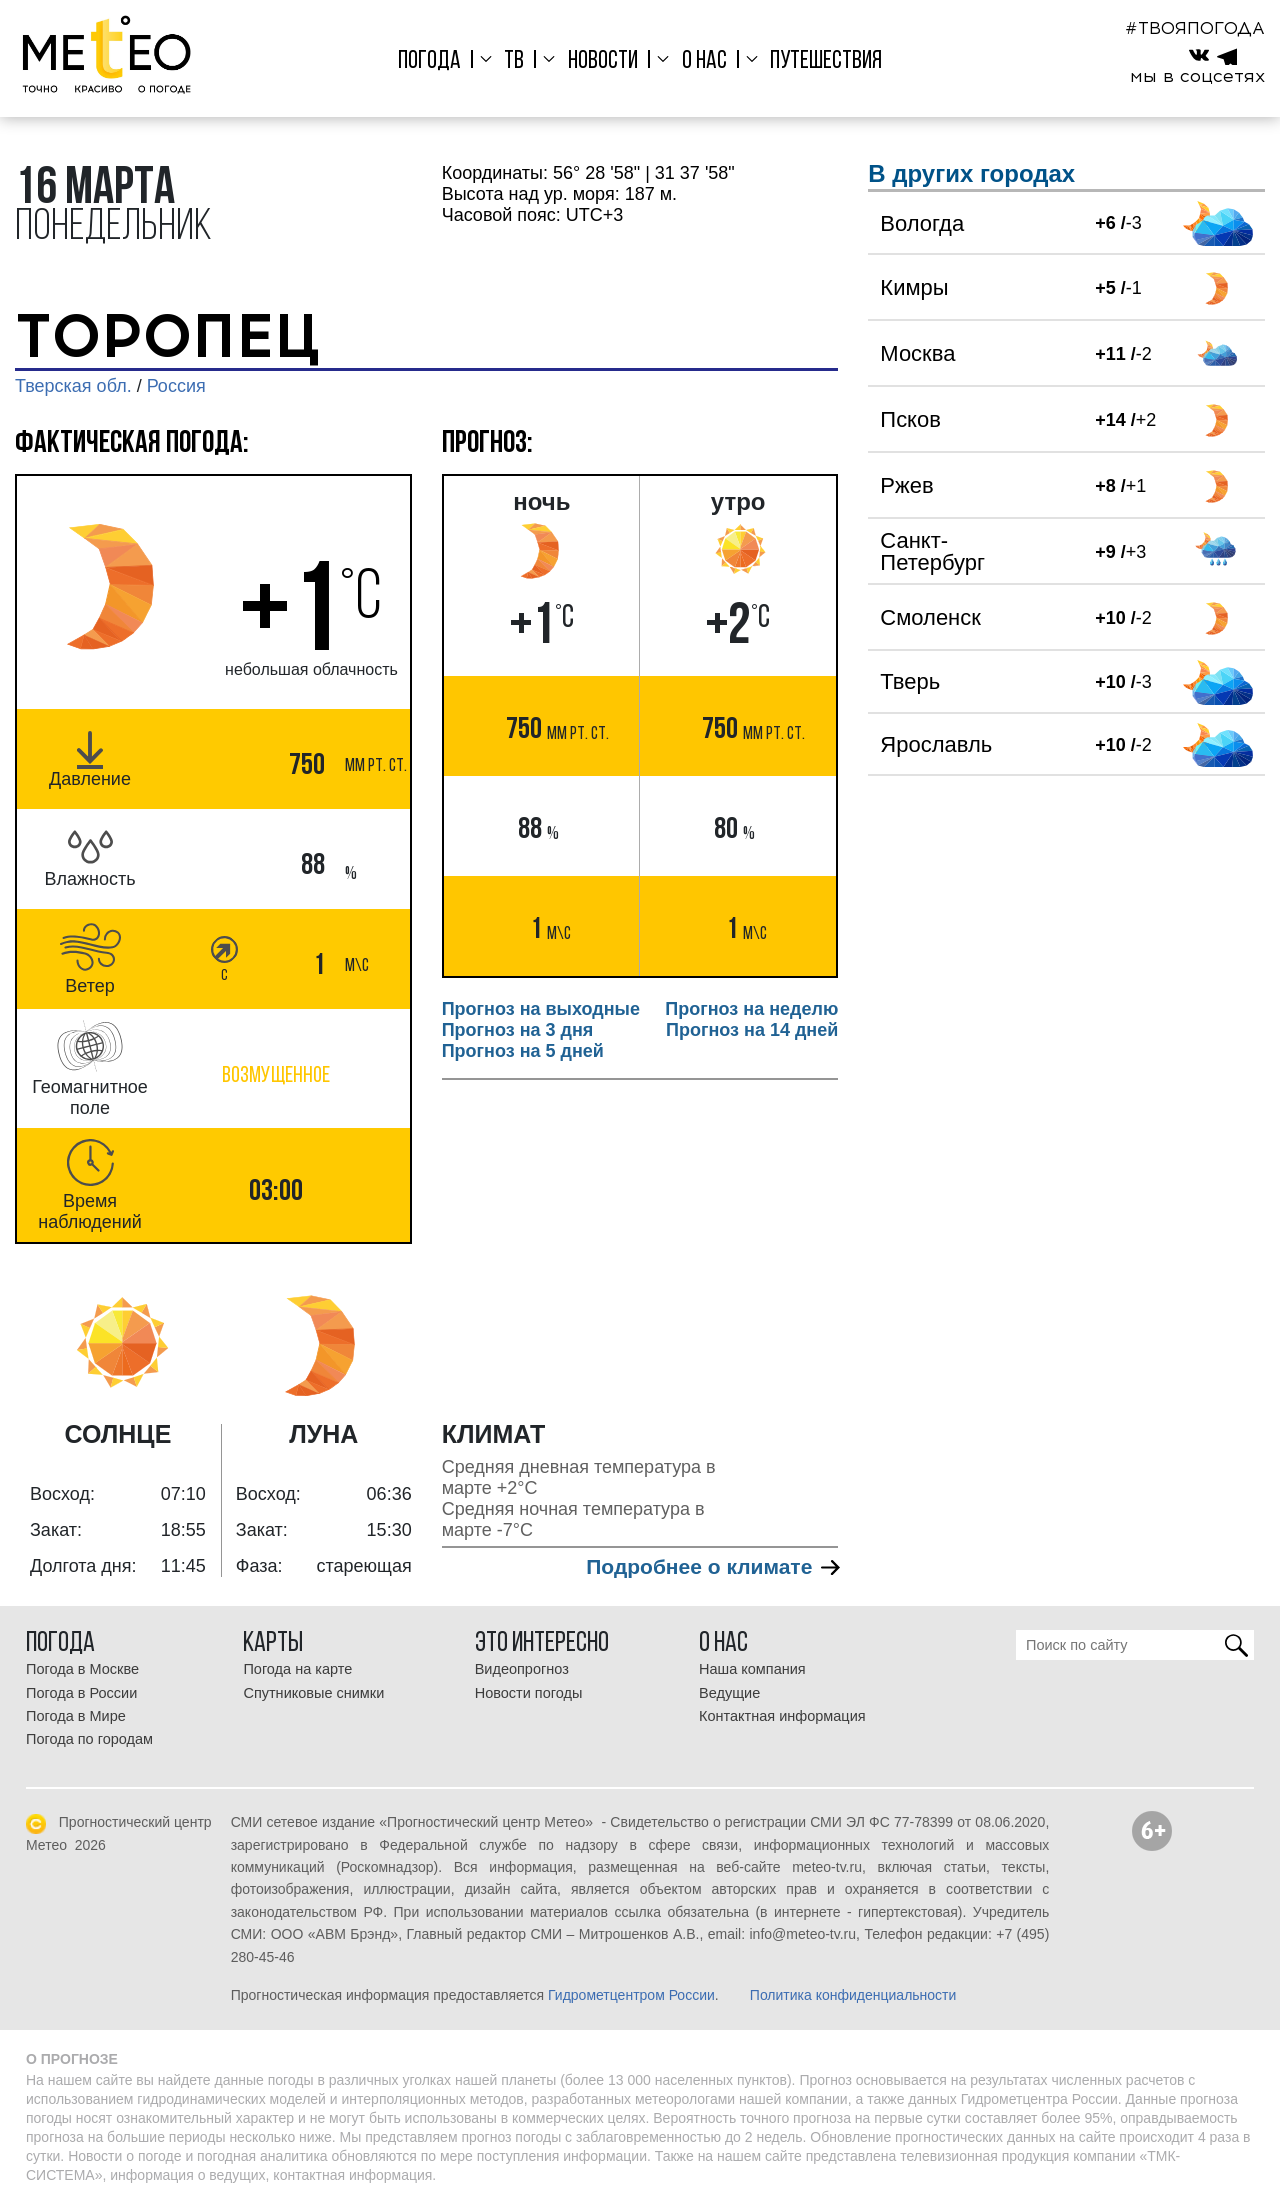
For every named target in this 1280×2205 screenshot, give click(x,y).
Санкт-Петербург (932, 551)
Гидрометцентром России (631, 1995)
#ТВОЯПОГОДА (1195, 28)
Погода (429, 61)
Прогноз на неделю (751, 1009)
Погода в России (81, 1693)
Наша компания (752, 1669)
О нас (704, 61)
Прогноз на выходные (541, 1009)
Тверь (910, 681)
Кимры (914, 287)
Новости (603, 61)
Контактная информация (782, 1716)
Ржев (906, 485)
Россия (176, 386)
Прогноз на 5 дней (523, 1051)
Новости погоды (529, 1693)
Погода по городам (89, 1739)
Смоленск (930, 617)
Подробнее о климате (712, 1566)
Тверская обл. (73, 386)
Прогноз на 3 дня (518, 1030)
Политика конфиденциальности (853, 1995)
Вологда (922, 223)
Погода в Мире (76, 1716)
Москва (917, 353)
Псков (910, 419)
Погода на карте (297, 1669)
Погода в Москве (82, 1669)
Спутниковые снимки (313, 1693)
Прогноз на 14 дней (752, 1030)
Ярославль (936, 744)
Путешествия (826, 61)
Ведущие (729, 1693)
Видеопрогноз (522, 1669)
